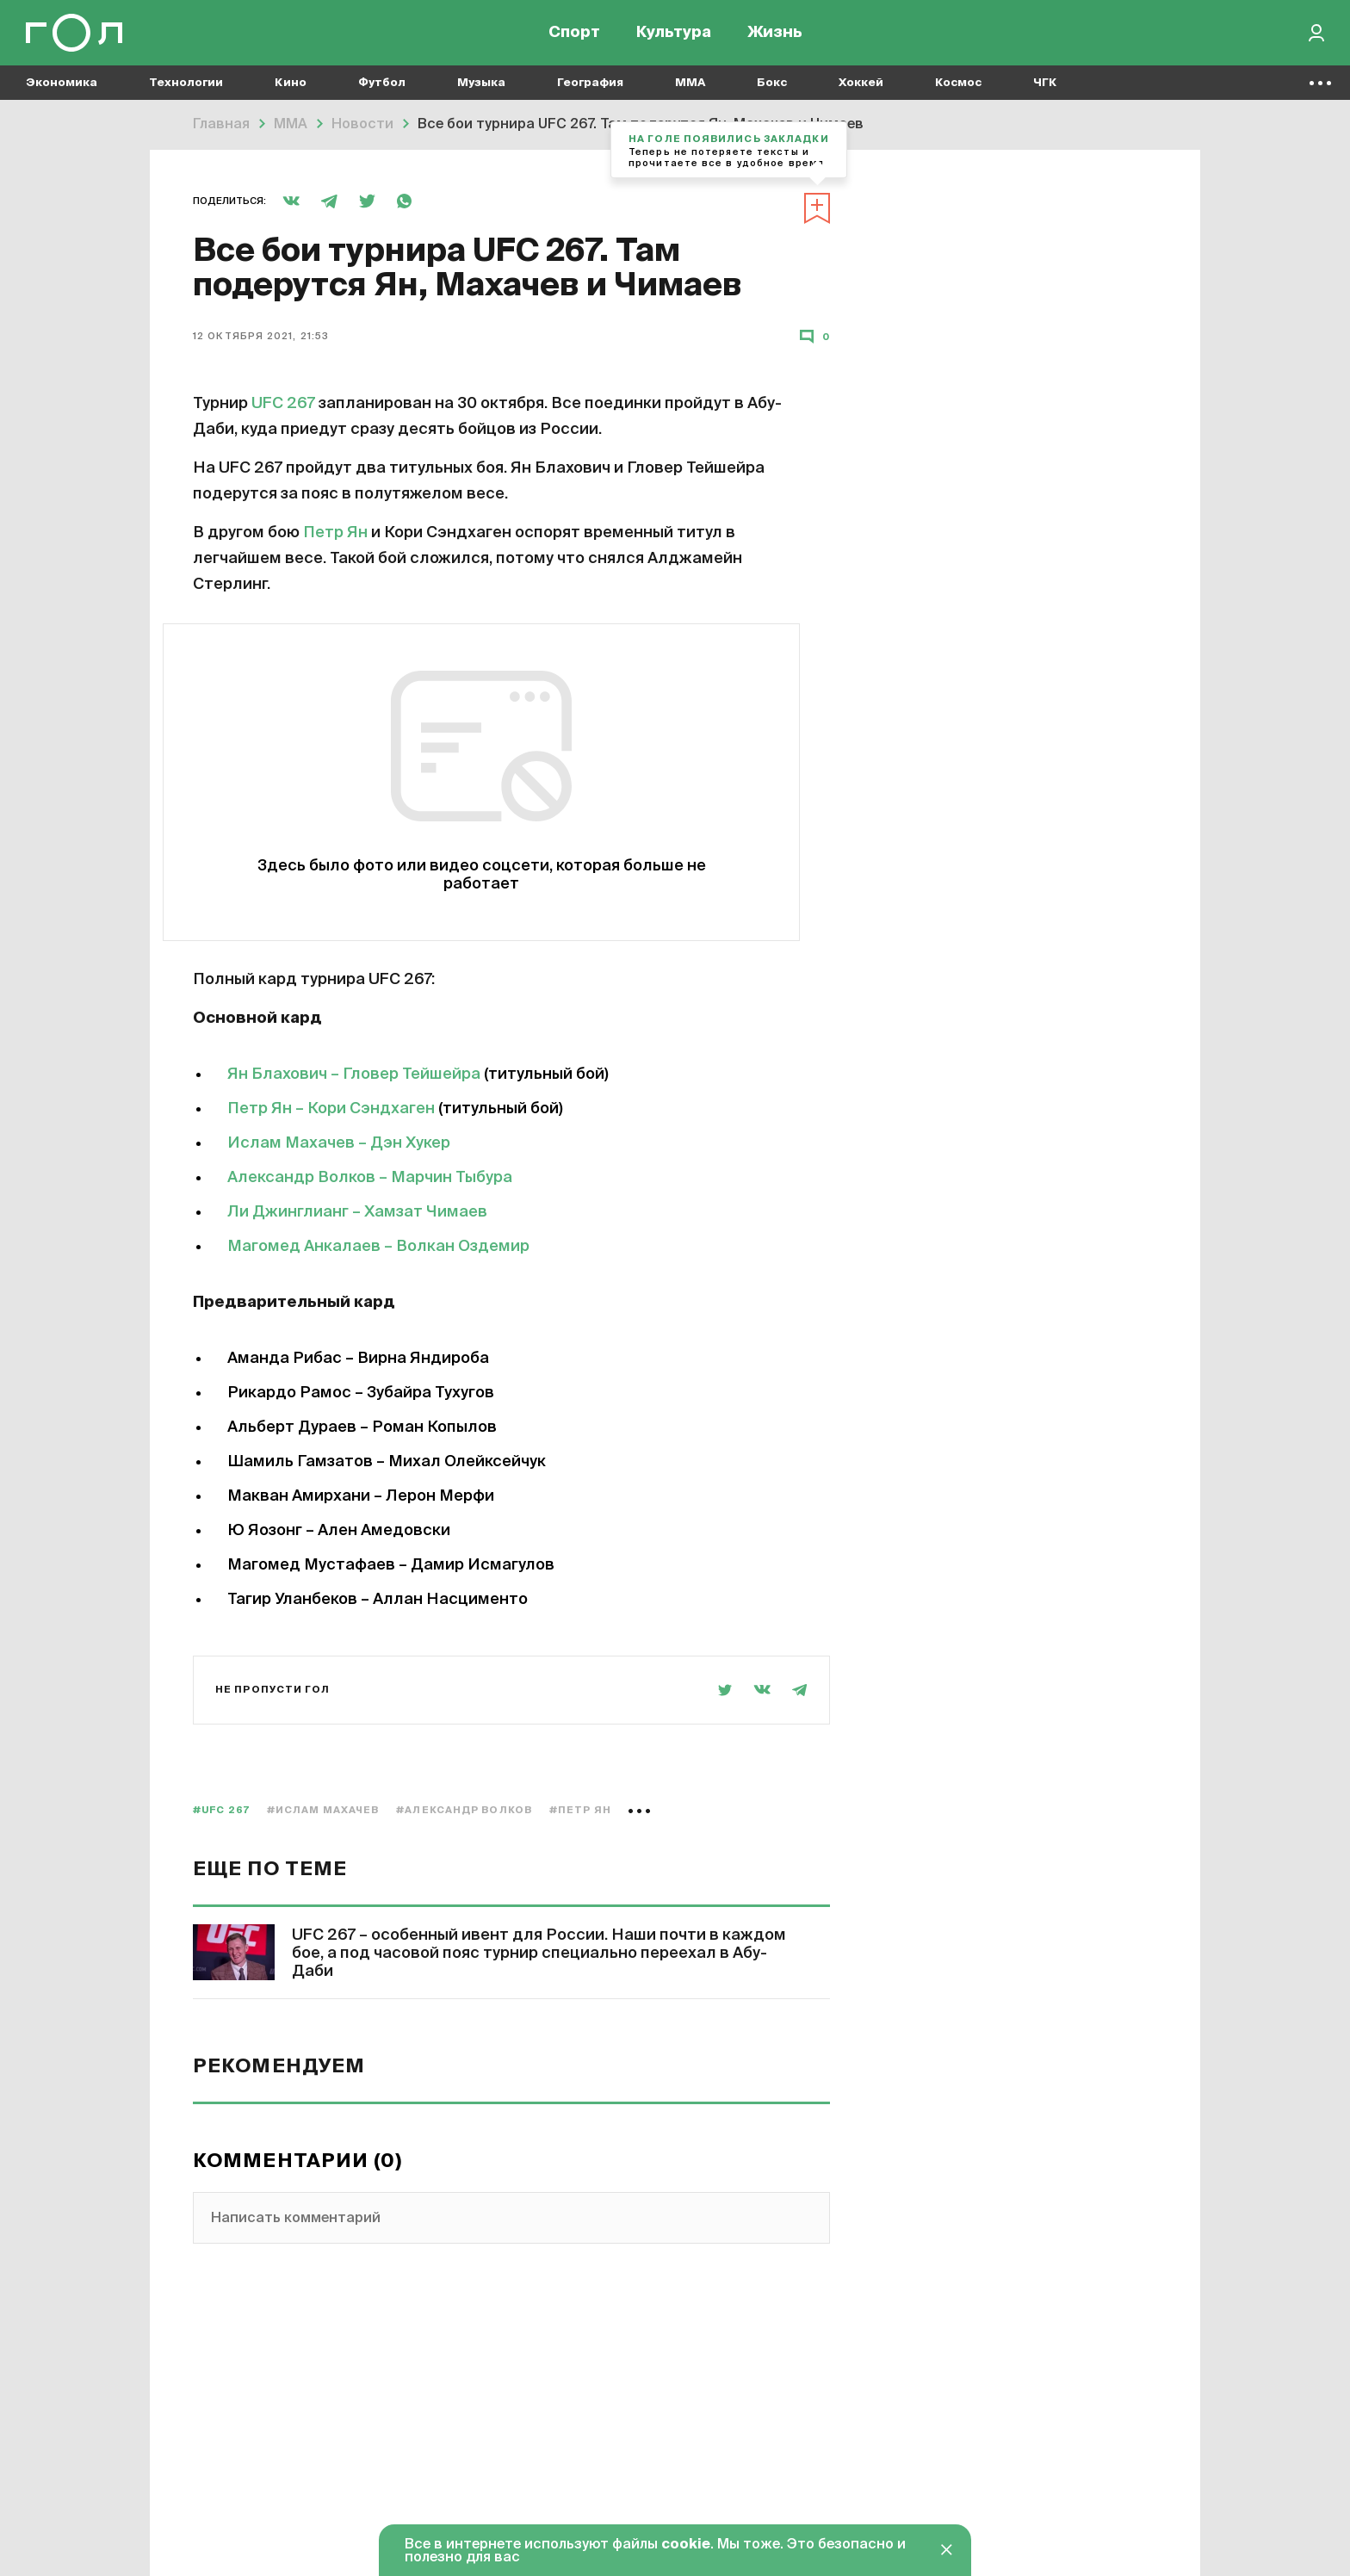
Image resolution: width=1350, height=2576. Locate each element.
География (590, 86)
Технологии (186, 86)
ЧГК (1045, 86)
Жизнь (774, 34)
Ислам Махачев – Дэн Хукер (338, 1143)
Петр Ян (335, 533)
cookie (685, 2545)
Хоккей (861, 86)
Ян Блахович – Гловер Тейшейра (353, 1074)
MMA (690, 86)
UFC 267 (283, 404)
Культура (673, 34)
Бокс (772, 86)
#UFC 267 (221, 1810)
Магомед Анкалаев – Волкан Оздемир (378, 1246)
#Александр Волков (464, 1810)
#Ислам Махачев (323, 1810)
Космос (958, 86)
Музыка (481, 86)
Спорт (574, 34)
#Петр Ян (580, 1810)
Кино (291, 86)
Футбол (382, 86)
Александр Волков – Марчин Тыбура (369, 1178)
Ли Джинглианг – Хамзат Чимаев (357, 1212)
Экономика (61, 86)
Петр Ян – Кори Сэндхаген (331, 1109)
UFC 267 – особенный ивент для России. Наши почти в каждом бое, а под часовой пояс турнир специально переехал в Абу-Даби (539, 1953)
